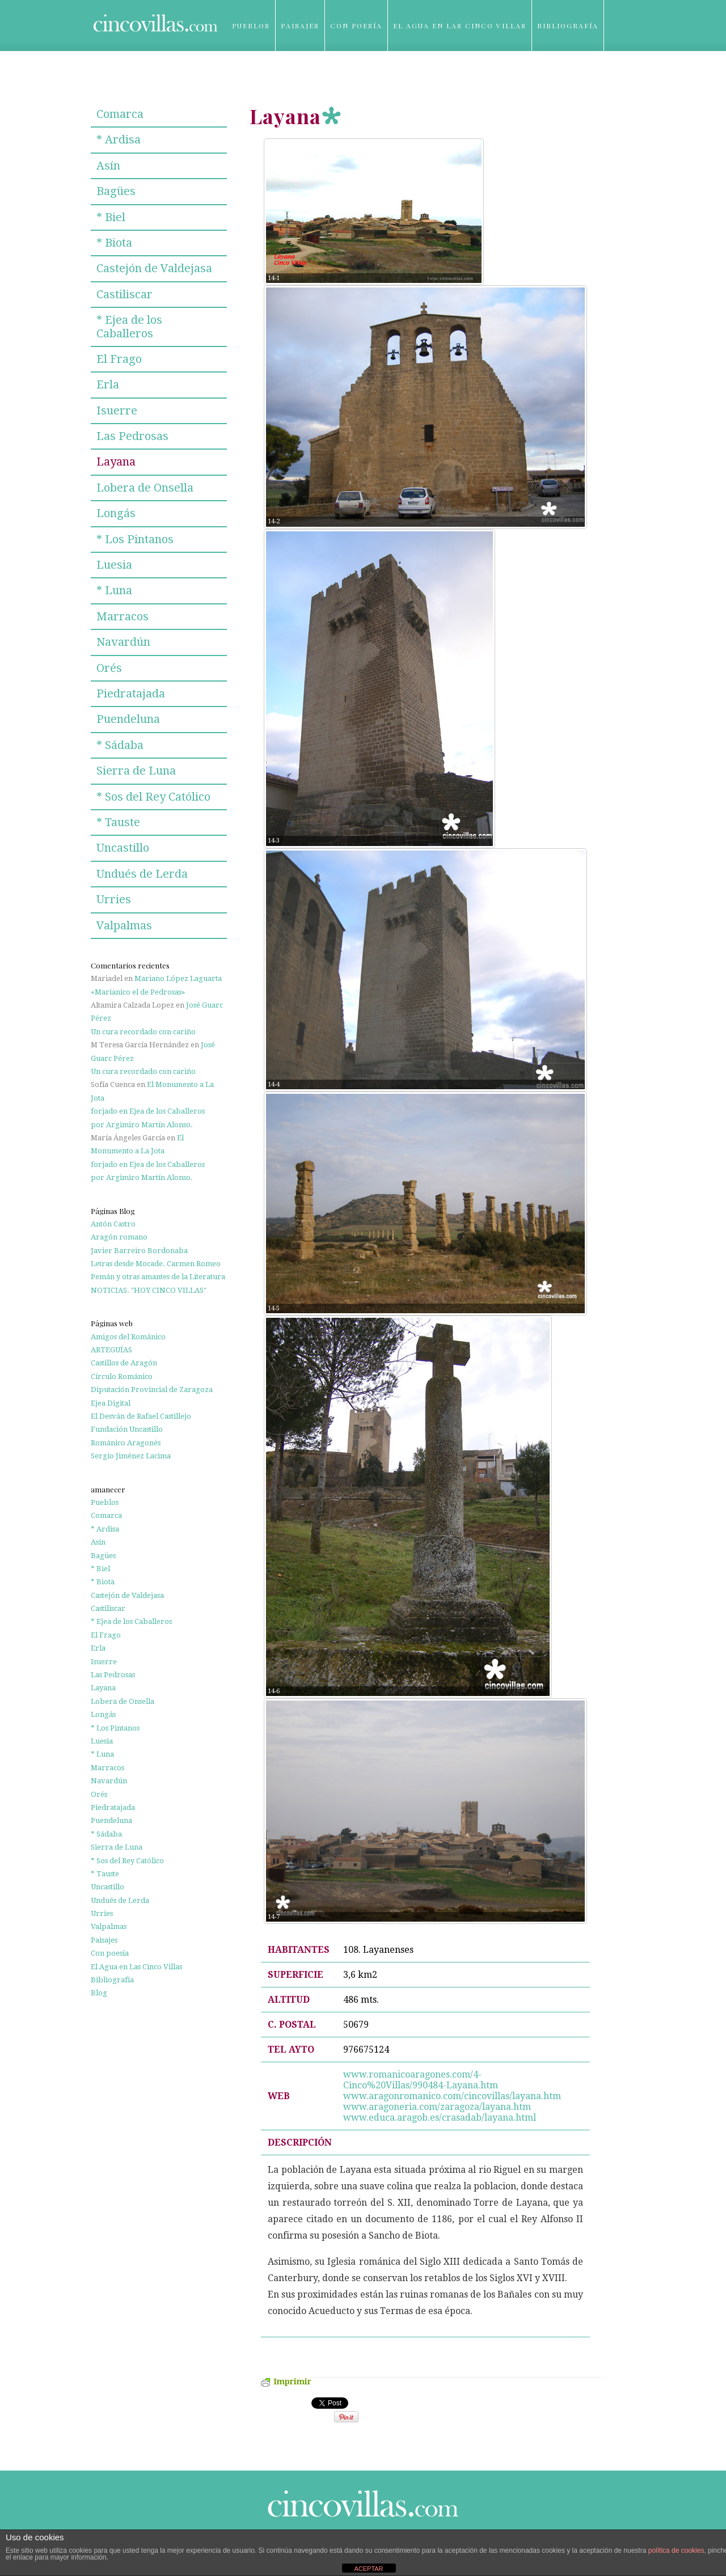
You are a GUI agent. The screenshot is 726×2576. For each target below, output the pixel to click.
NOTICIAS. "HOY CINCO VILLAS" (148, 1290)
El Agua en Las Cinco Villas (459, 25)
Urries (113, 899)
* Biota (114, 242)
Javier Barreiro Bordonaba (139, 1250)
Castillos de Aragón (124, 1363)
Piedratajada (130, 693)
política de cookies (676, 2550)
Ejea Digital (110, 1403)
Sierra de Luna (136, 770)
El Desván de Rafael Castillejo (141, 1416)
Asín (108, 165)
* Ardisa (118, 139)
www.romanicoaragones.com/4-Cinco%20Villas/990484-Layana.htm (420, 2080)
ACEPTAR (368, 2568)
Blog (243, 76)
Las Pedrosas (132, 436)
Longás (116, 513)
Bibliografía (567, 25)
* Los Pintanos (135, 539)
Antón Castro (113, 1224)
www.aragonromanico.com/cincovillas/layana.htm (453, 2096)
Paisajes (300, 25)
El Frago (119, 359)
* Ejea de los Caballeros (129, 326)
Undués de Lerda (142, 874)
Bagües (116, 191)
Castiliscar (124, 294)
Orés (109, 668)
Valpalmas (124, 925)
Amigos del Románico (128, 1337)
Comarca (119, 114)
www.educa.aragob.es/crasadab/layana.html (439, 2117)
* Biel (110, 217)
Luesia (114, 565)
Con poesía (356, 25)
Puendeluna (128, 719)
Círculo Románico (122, 1376)
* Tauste (118, 822)
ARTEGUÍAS (111, 1350)
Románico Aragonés (126, 1443)
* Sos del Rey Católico (153, 796)
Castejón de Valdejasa (154, 268)
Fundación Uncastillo (127, 1429)
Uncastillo (122, 848)
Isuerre (116, 410)
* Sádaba (119, 745)
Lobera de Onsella (144, 487)
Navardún (123, 642)
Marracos (122, 616)
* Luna (114, 590)
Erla (107, 384)
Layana (116, 461)
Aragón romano (119, 1237)
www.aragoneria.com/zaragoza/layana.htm (438, 2106)
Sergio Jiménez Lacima (131, 1456)
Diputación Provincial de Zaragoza (152, 1389)
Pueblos (251, 25)
